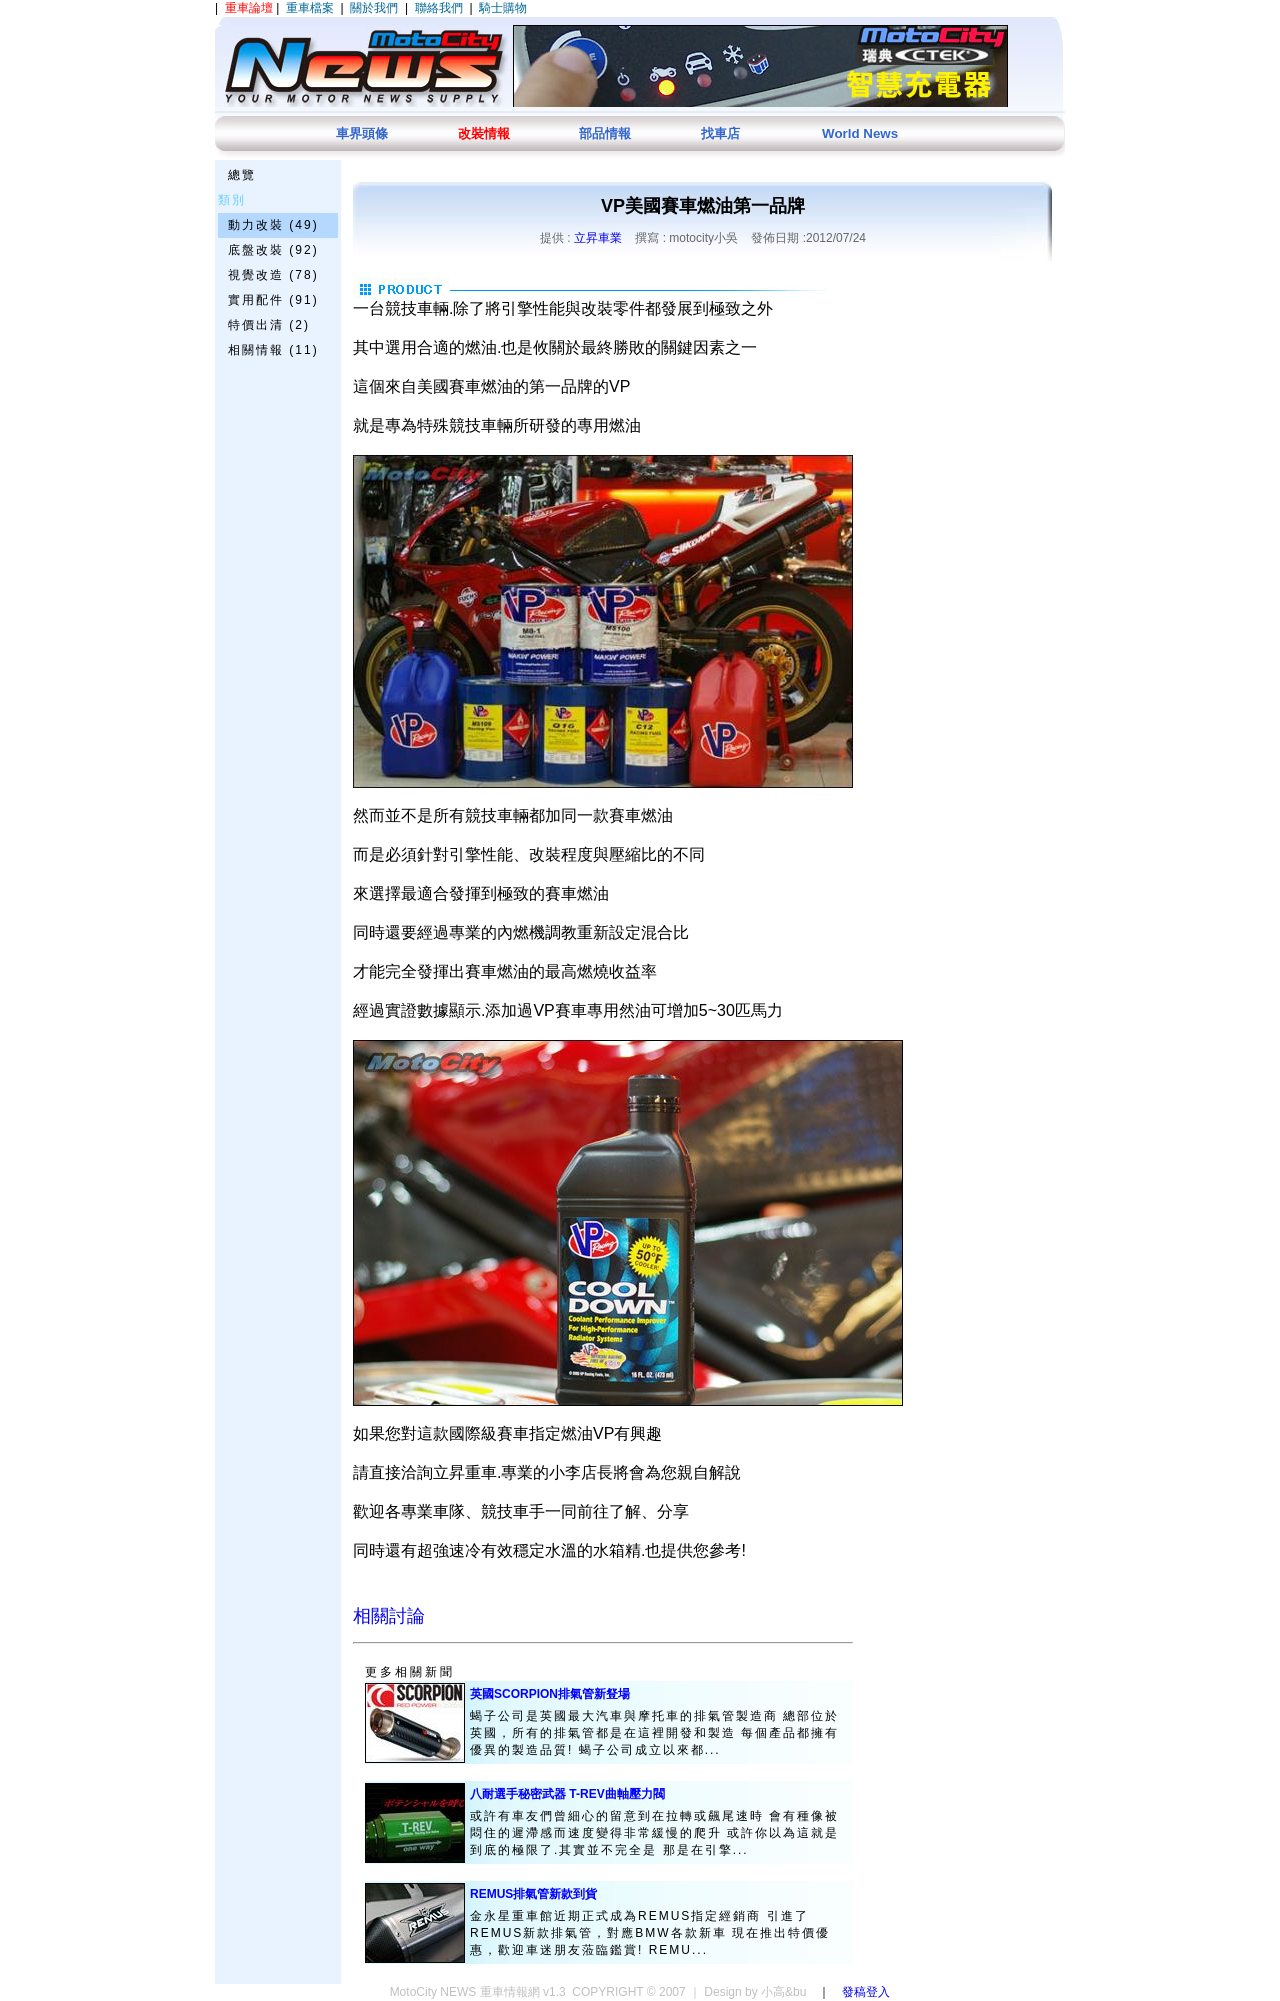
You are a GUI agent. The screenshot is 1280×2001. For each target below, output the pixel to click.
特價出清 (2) (269, 325)
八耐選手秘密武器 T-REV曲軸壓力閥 (567, 1794)
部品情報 (605, 133)
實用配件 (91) (273, 300)
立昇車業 (598, 238)
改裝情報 (484, 133)
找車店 (720, 133)
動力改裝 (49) (273, 225)
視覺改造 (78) (273, 275)
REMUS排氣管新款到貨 (533, 1894)
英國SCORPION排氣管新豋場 (550, 1694)
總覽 (242, 175)
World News (860, 133)
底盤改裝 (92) (273, 250)
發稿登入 (866, 1992)
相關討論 (389, 1616)
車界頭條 (362, 133)
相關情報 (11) (273, 350)
